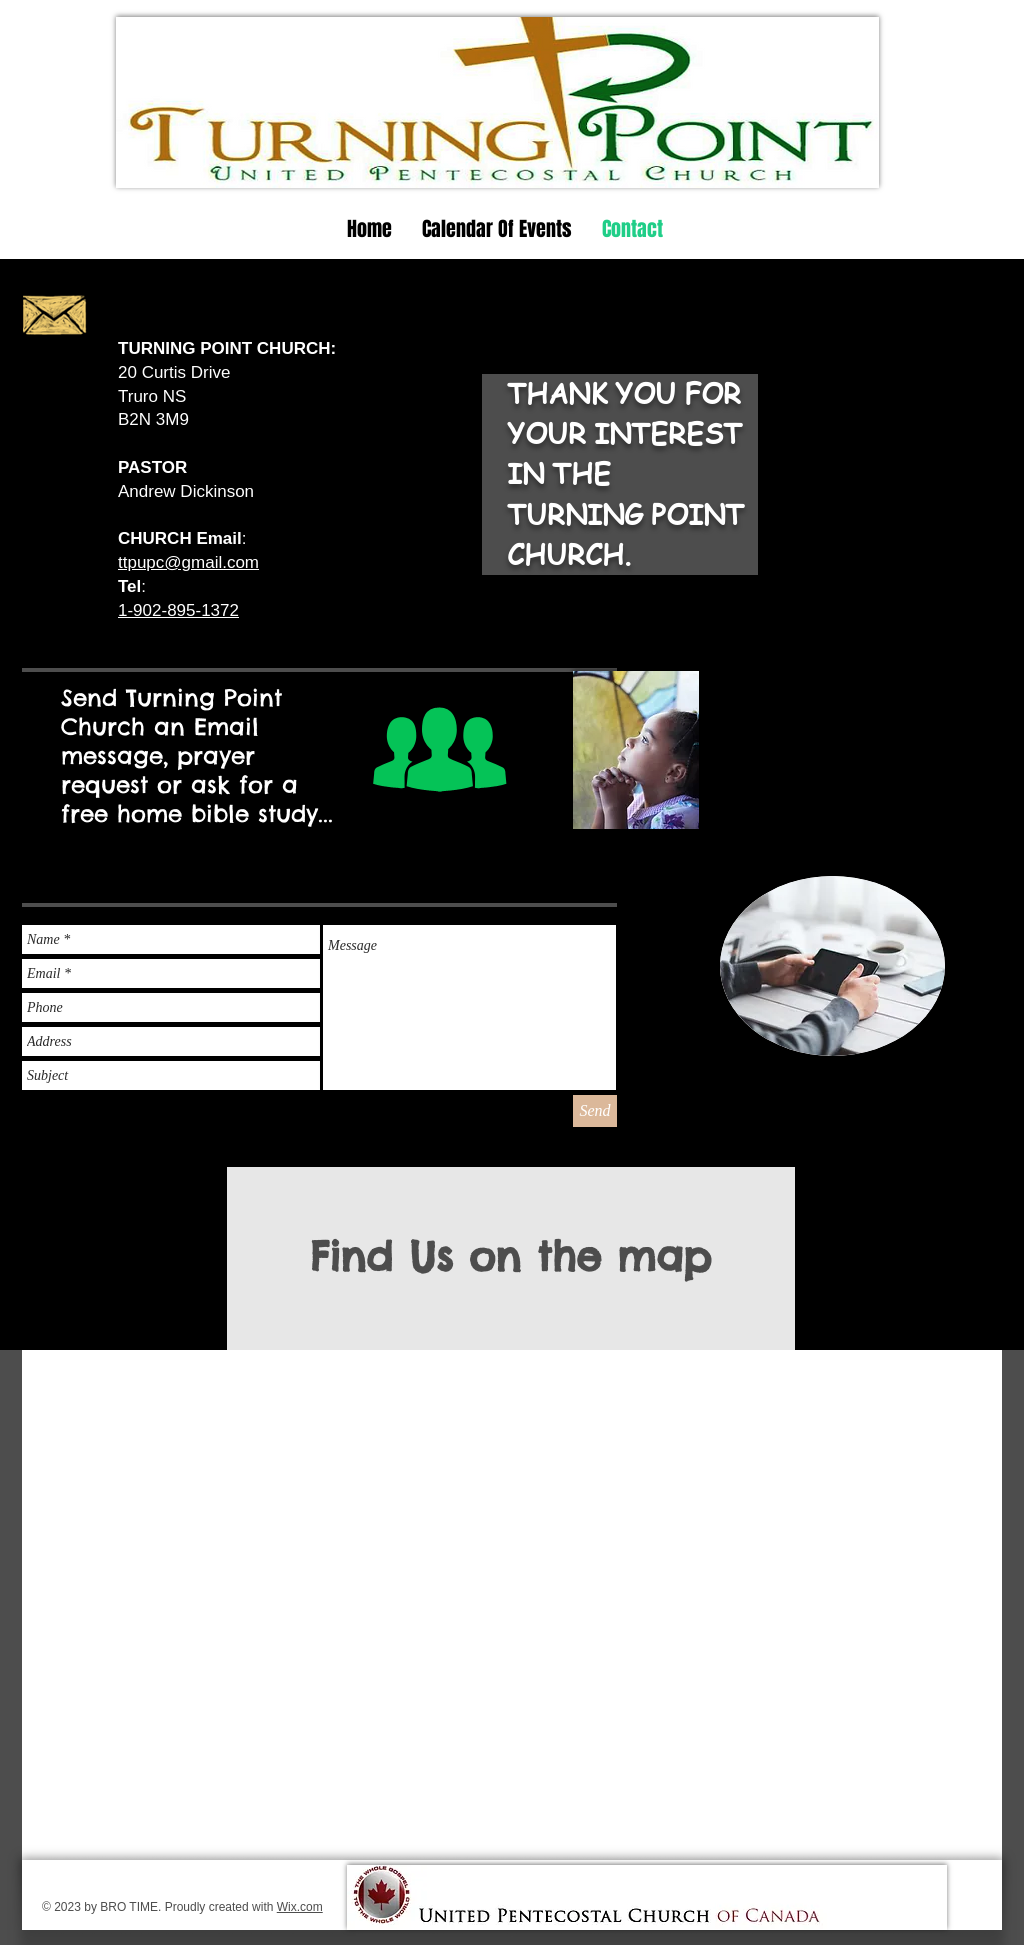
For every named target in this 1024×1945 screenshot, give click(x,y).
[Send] (595, 1111)
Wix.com (300, 1907)
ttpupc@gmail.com (188, 562)
